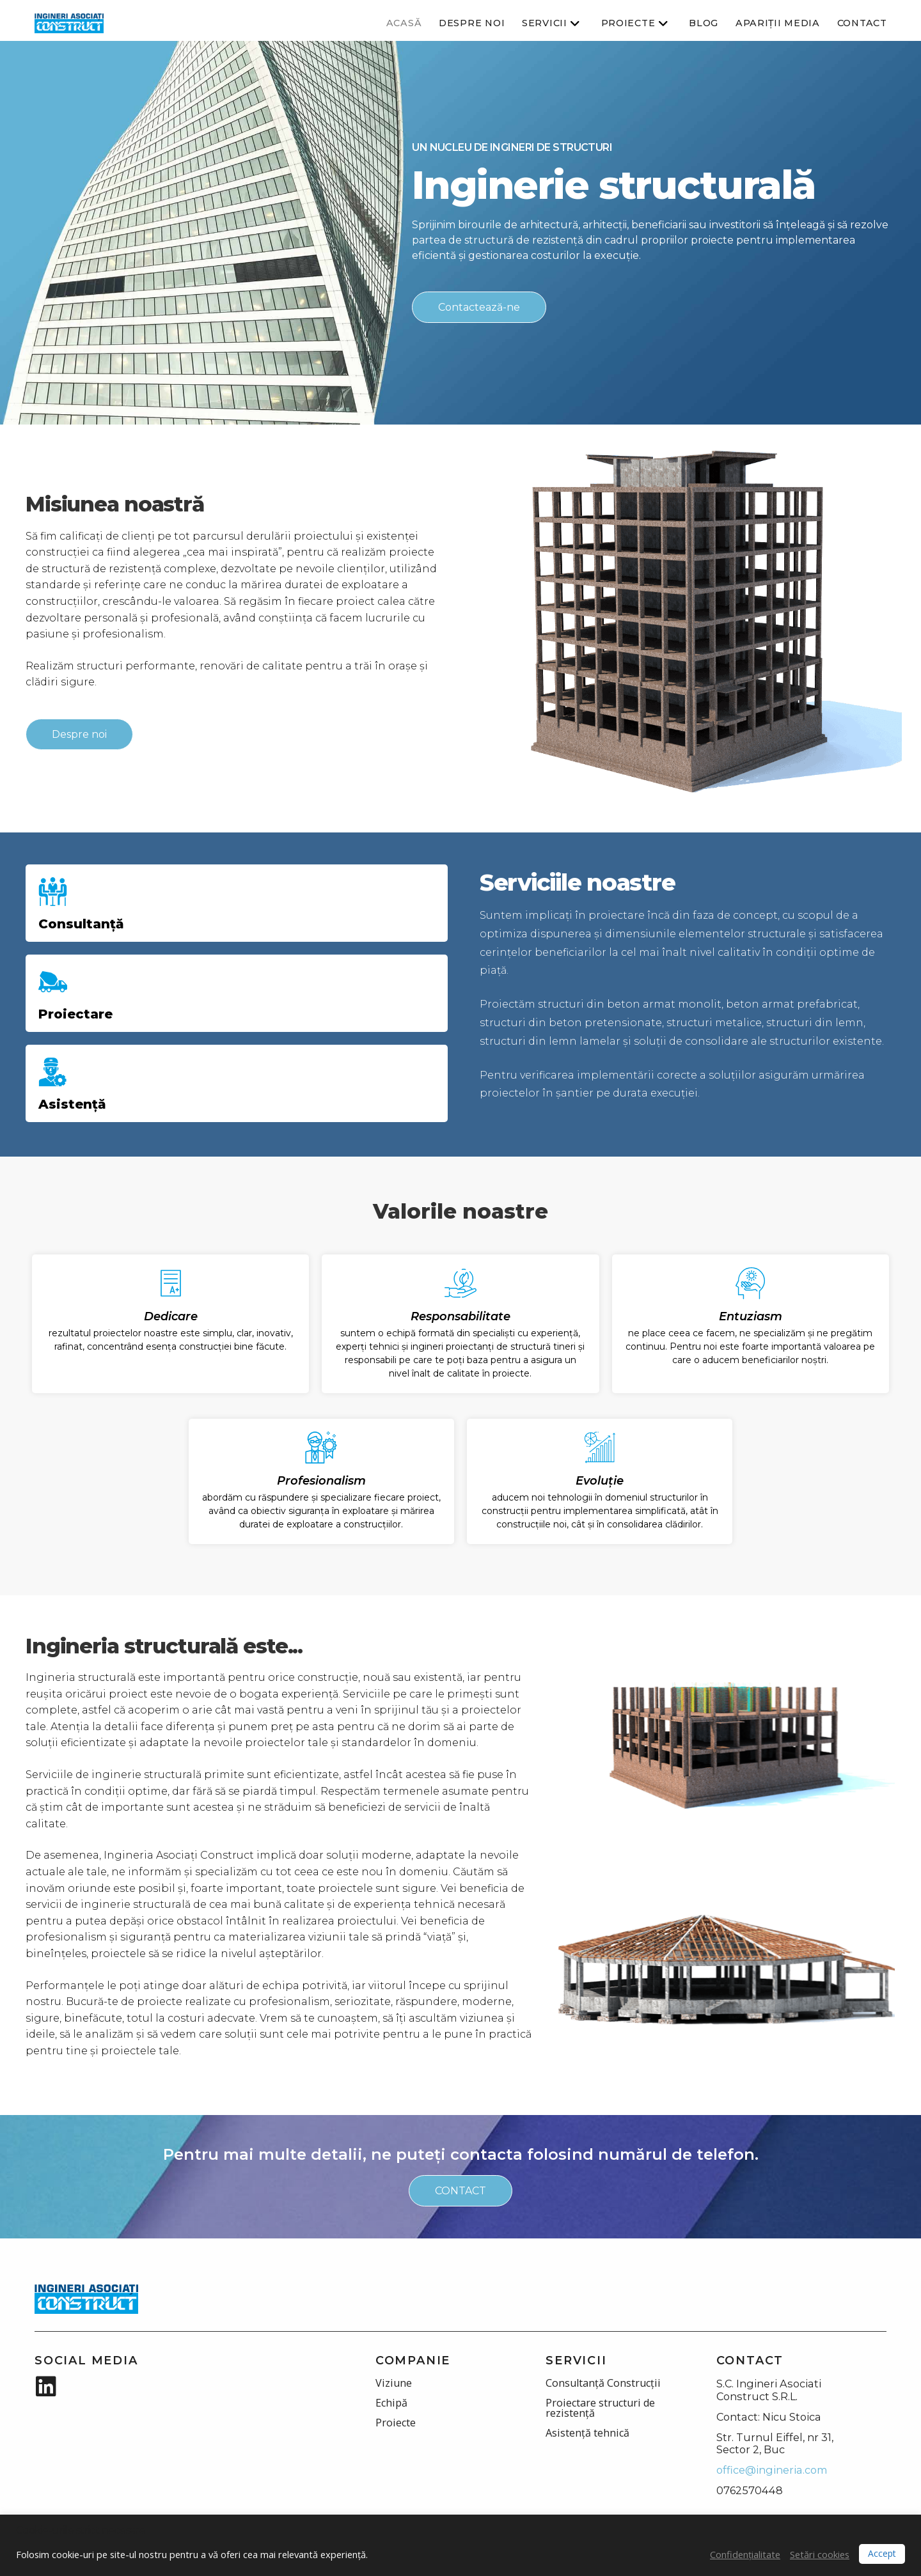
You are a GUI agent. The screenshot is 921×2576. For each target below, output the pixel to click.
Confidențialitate (745, 2554)
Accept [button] (882, 2553)
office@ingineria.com (772, 2469)
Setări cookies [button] (819, 2554)
